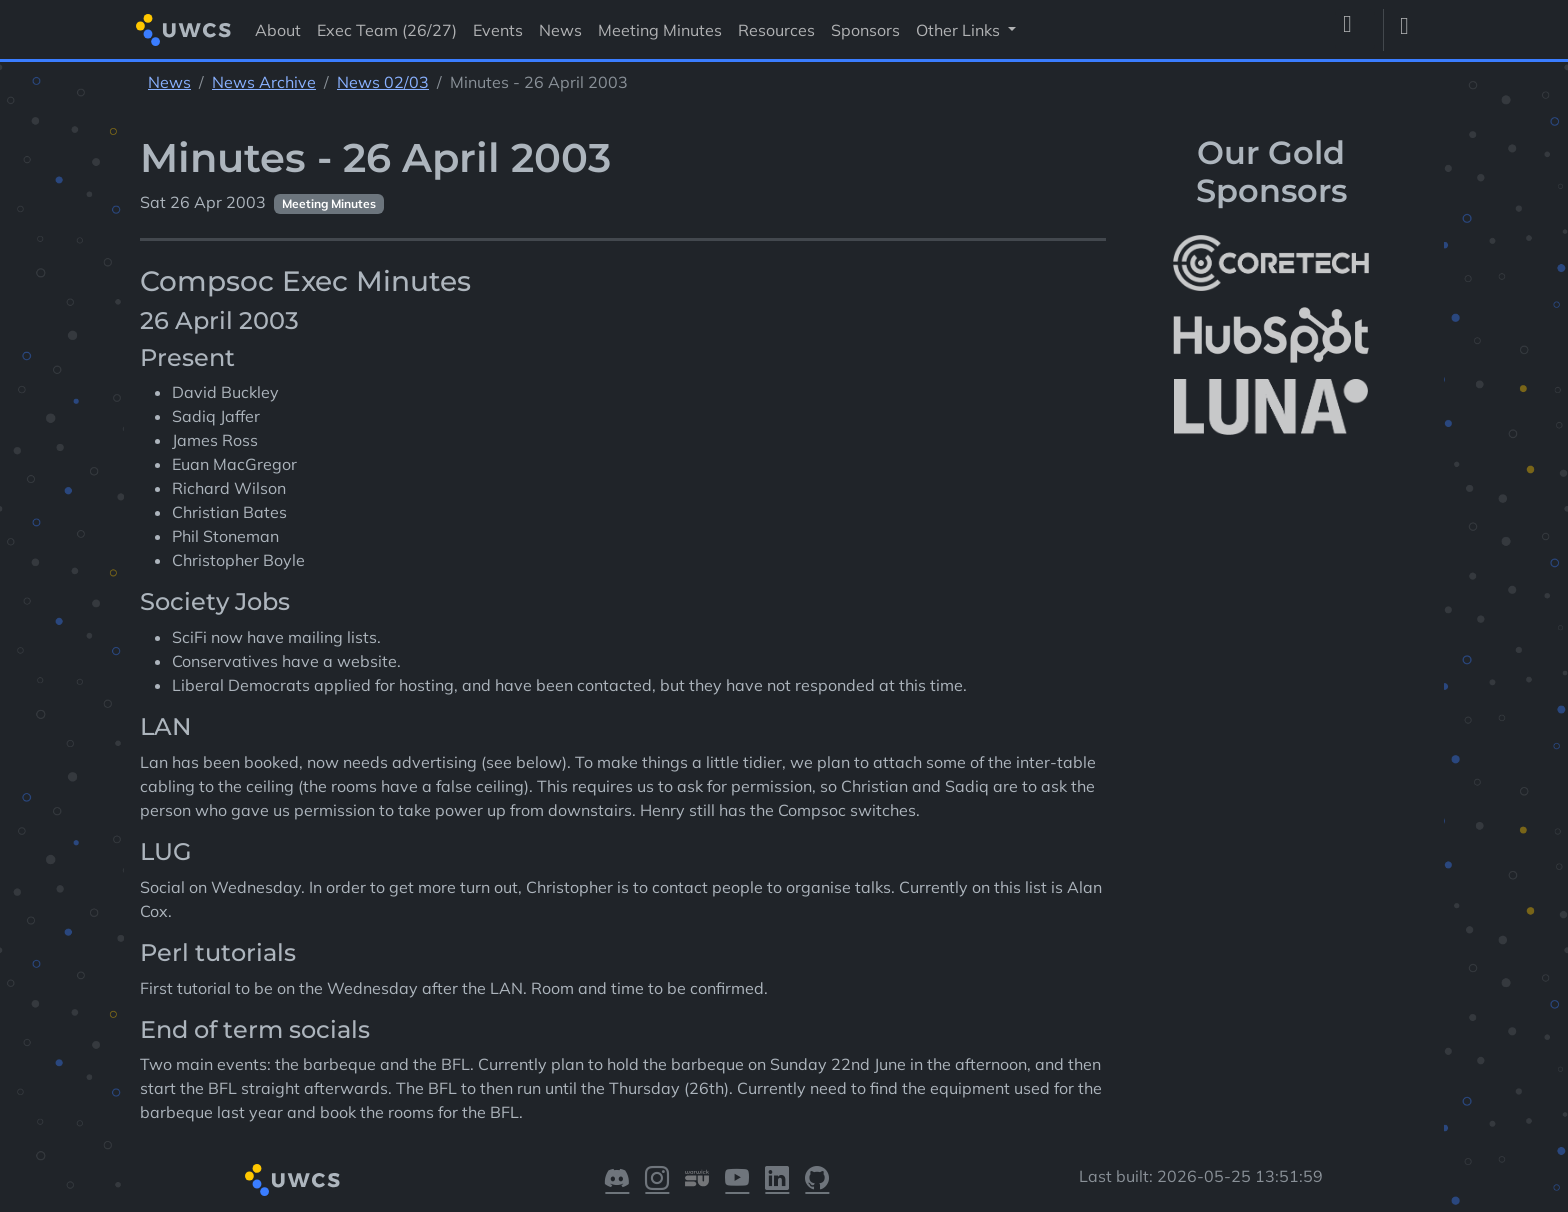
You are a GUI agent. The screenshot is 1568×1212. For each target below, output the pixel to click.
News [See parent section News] (169, 82)
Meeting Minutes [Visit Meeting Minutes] (660, 30)
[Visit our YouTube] (737, 1180)
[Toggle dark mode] (1412, 30)
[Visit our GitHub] (817, 1180)
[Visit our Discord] (617, 1180)
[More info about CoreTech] (1271, 263)
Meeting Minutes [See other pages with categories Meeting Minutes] (329, 203)
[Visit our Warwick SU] (697, 1180)
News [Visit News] (560, 30)
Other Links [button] (960, 30)
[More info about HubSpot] (1271, 335)
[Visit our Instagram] (657, 1180)
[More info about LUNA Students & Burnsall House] (1271, 407)
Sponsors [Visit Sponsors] (865, 30)
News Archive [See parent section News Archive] (264, 82)
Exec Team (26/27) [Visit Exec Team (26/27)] (387, 30)
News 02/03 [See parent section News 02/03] (383, 82)
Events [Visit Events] (498, 30)
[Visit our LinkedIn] (777, 1180)
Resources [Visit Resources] (776, 30)
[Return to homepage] (183, 29)
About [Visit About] (278, 30)
